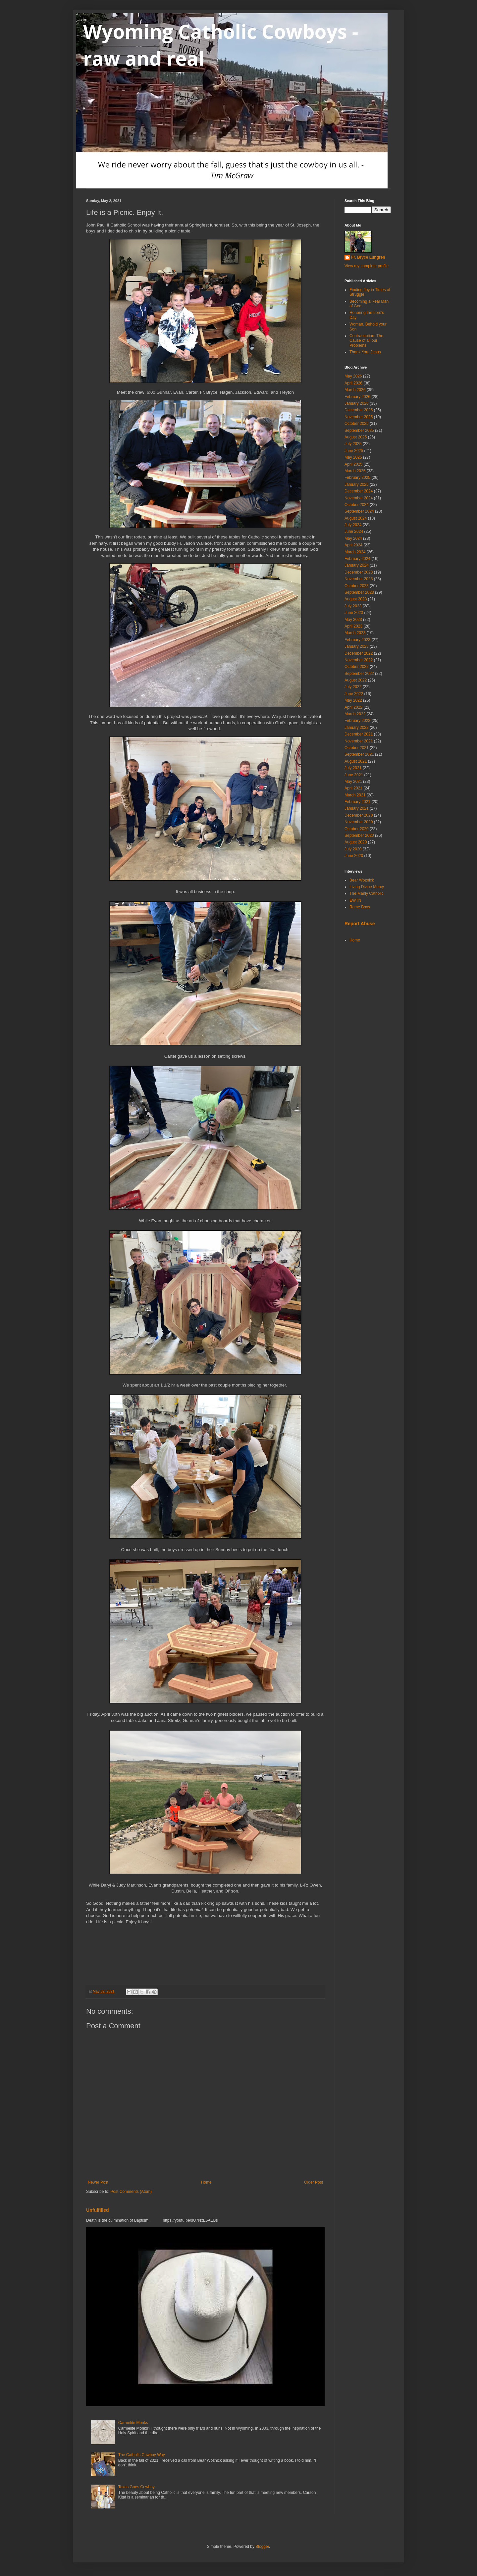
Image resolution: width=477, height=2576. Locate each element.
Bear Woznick (361, 880)
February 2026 (357, 396)
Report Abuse (359, 923)
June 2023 (353, 612)
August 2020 (355, 842)
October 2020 (356, 829)
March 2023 (354, 633)
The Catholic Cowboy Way (141, 2454)
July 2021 (352, 768)
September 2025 (359, 430)
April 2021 (353, 788)
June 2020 (353, 855)
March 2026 (354, 389)
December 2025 (358, 410)
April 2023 (353, 626)
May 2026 (353, 376)
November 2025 (358, 417)
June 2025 (353, 450)
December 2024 (358, 491)
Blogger (262, 2546)
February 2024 (357, 558)
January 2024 (356, 565)
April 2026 (353, 383)
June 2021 (353, 775)
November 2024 (358, 498)
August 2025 (355, 437)
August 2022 (355, 680)
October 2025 (356, 423)
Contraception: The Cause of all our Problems (366, 340)
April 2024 (353, 545)
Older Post (313, 2182)
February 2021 (357, 801)
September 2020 (359, 835)
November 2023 (358, 579)
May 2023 (353, 619)
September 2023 (359, 592)
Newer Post (98, 2182)
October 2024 (356, 504)
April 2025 (353, 464)
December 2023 (358, 572)
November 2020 (358, 822)
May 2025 (353, 457)
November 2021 (358, 741)
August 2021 (355, 761)
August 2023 (355, 599)
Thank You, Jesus (365, 352)
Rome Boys (359, 907)
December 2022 (358, 653)
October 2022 (356, 666)
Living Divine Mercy (366, 886)
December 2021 (358, 734)
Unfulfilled (97, 2210)
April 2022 (353, 707)
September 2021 (359, 754)
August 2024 (355, 518)
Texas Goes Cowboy (136, 2487)
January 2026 (356, 403)
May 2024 (353, 538)
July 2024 (352, 525)
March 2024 (354, 552)
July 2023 (352, 606)
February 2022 (357, 720)
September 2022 (359, 673)
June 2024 (353, 531)
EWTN (355, 900)
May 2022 (353, 700)
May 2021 (353, 781)
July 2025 (352, 443)
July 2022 (352, 686)
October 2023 (356, 585)
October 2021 (356, 747)
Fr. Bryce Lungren (368, 257)
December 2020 (358, 815)
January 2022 (356, 727)
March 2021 (354, 795)
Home (206, 2182)
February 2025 (357, 477)
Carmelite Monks (133, 2422)
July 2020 (352, 849)
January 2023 (356, 646)
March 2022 (354, 714)
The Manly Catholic (366, 893)
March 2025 (354, 471)
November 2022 (358, 660)
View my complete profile (366, 266)
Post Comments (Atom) (131, 2191)
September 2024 (359, 511)
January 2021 (356, 808)
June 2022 (353, 693)
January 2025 (356, 484)
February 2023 (357, 639)
